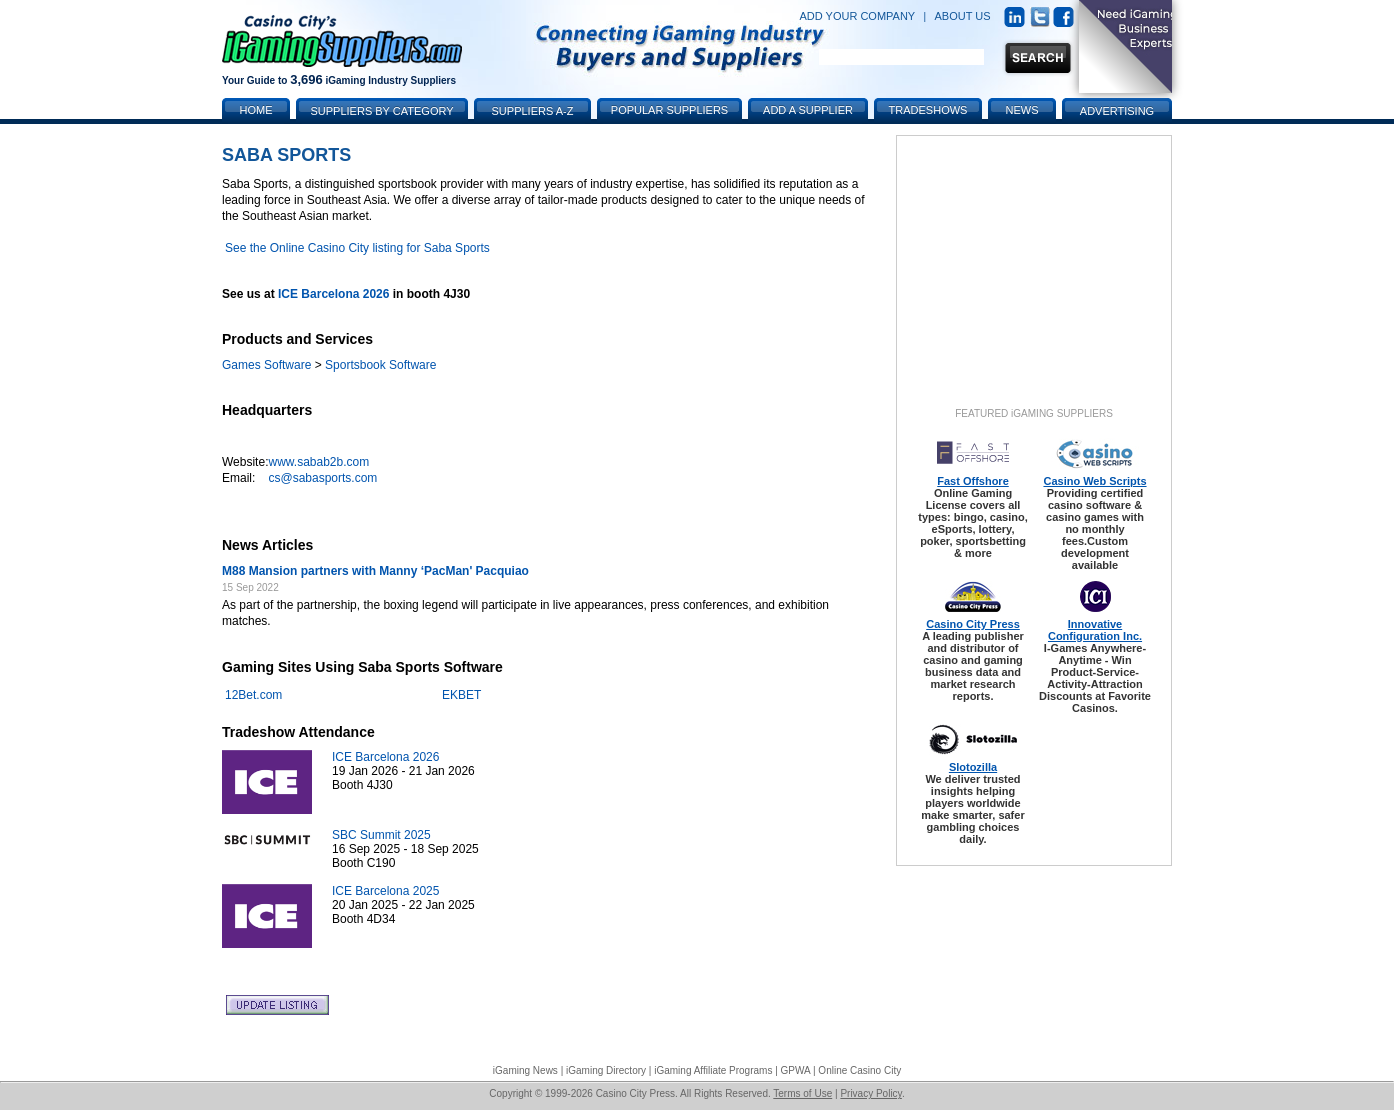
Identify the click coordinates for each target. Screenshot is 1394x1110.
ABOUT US (963, 16)
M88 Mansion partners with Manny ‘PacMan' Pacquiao (375, 571)
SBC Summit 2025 (381, 835)
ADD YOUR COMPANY (857, 16)
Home (256, 110)
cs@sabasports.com (322, 478)
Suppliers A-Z (533, 111)
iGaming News (525, 1070)
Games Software (266, 365)
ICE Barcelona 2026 (333, 294)
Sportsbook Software (380, 365)
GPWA (796, 1070)
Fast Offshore (973, 481)
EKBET (461, 695)
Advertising (1117, 111)
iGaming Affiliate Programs (713, 1070)
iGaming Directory (606, 1070)
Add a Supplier (808, 110)
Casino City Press (973, 624)
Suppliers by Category (381, 111)
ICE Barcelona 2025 (385, 891)
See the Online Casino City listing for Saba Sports (357, 248)
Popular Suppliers (669, 110)
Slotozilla (973, 767)
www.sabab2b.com (318, 462)
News (1022, 110)
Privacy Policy (871, 1093)
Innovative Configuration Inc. (1095, 630)
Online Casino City (859, 1070)
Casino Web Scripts (1094, 481)
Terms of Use (802, 1093)
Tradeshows (928, 110)
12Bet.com (253, 695)
